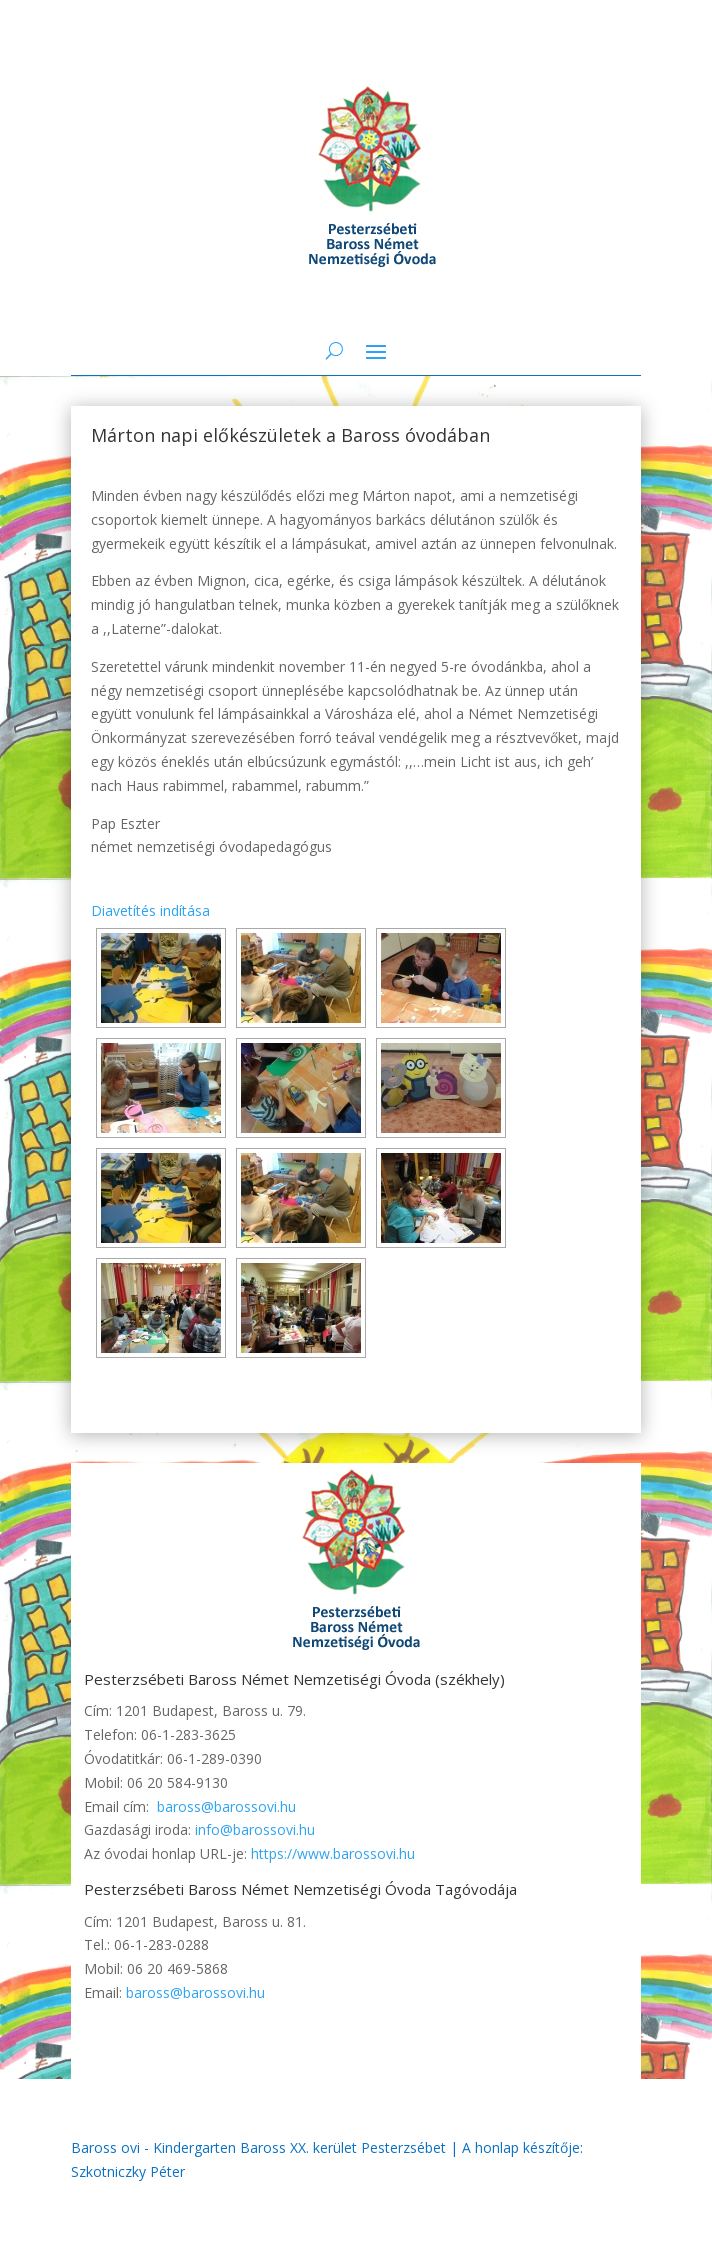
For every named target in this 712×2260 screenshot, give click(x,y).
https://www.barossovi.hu (333, 1853)
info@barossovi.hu (255, 1829)
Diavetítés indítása (150, 910)
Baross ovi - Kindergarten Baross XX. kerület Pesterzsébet (258, 2147)
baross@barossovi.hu (226, 1806)
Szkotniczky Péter (128, 2171)
